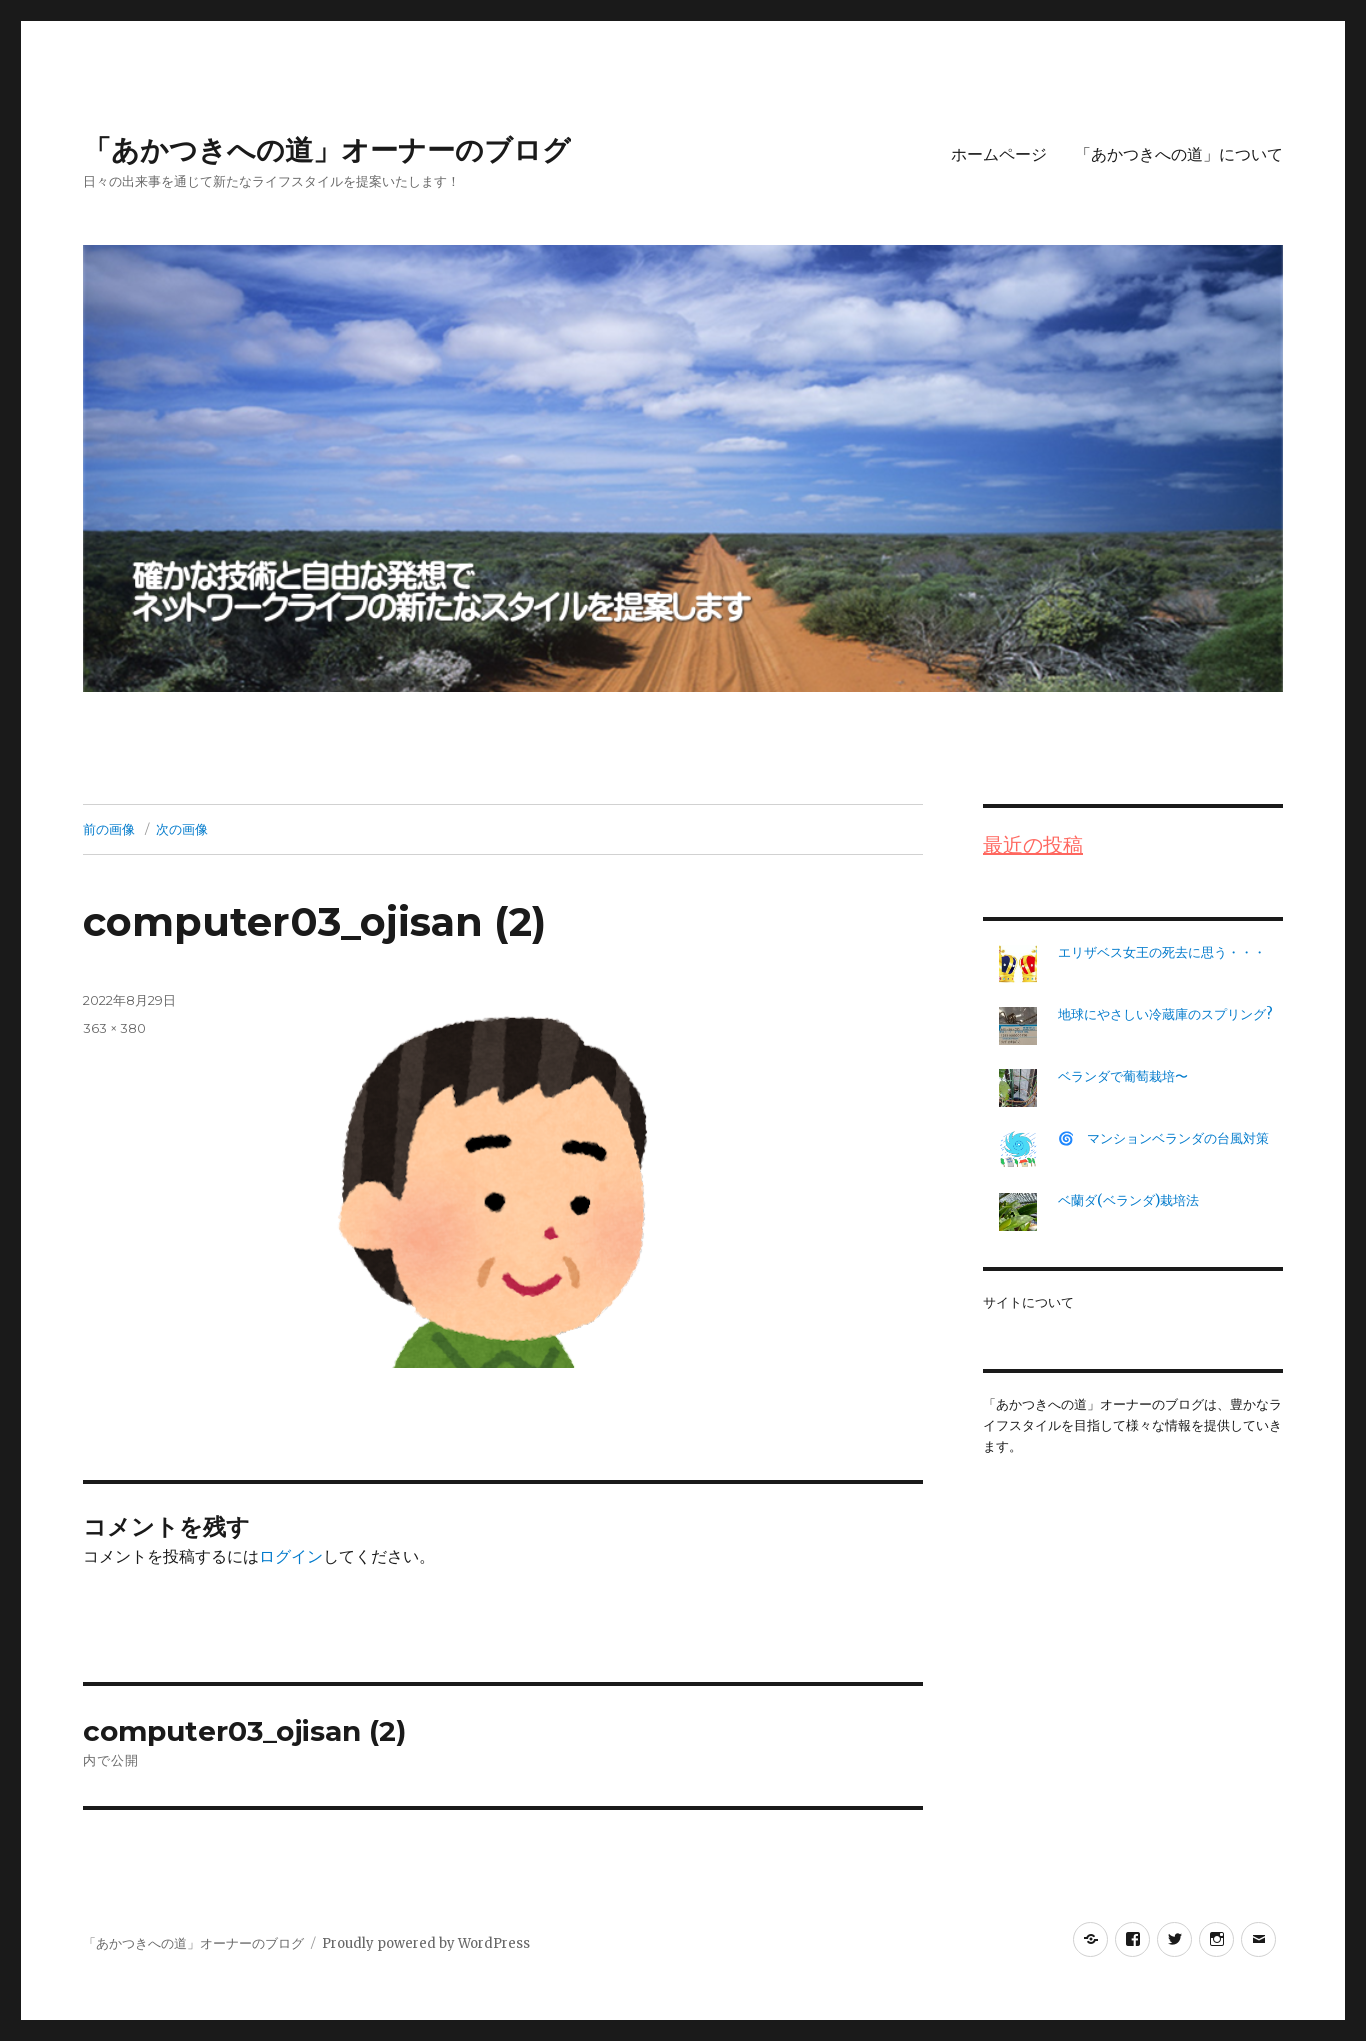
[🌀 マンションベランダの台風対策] (1018, 1150)
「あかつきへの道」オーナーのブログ (327, 150)
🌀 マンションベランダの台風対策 (1170, 1138)
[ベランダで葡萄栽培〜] (1018, 1088)
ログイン (291, 1556)
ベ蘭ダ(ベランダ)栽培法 (1128, 1200)
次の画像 (182, 829)
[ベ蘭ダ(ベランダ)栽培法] (1018, 1212)
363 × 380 (114, 1028)
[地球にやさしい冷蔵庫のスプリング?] (1018, 1026)
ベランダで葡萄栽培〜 (1123, 1076)
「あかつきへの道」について (1179, 154)
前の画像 (109, 829)
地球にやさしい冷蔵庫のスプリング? (1165, 1014)
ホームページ (999, 154)
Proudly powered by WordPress (426, 1943)
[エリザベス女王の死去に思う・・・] (1018, 964)
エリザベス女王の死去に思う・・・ (1162, 952)
